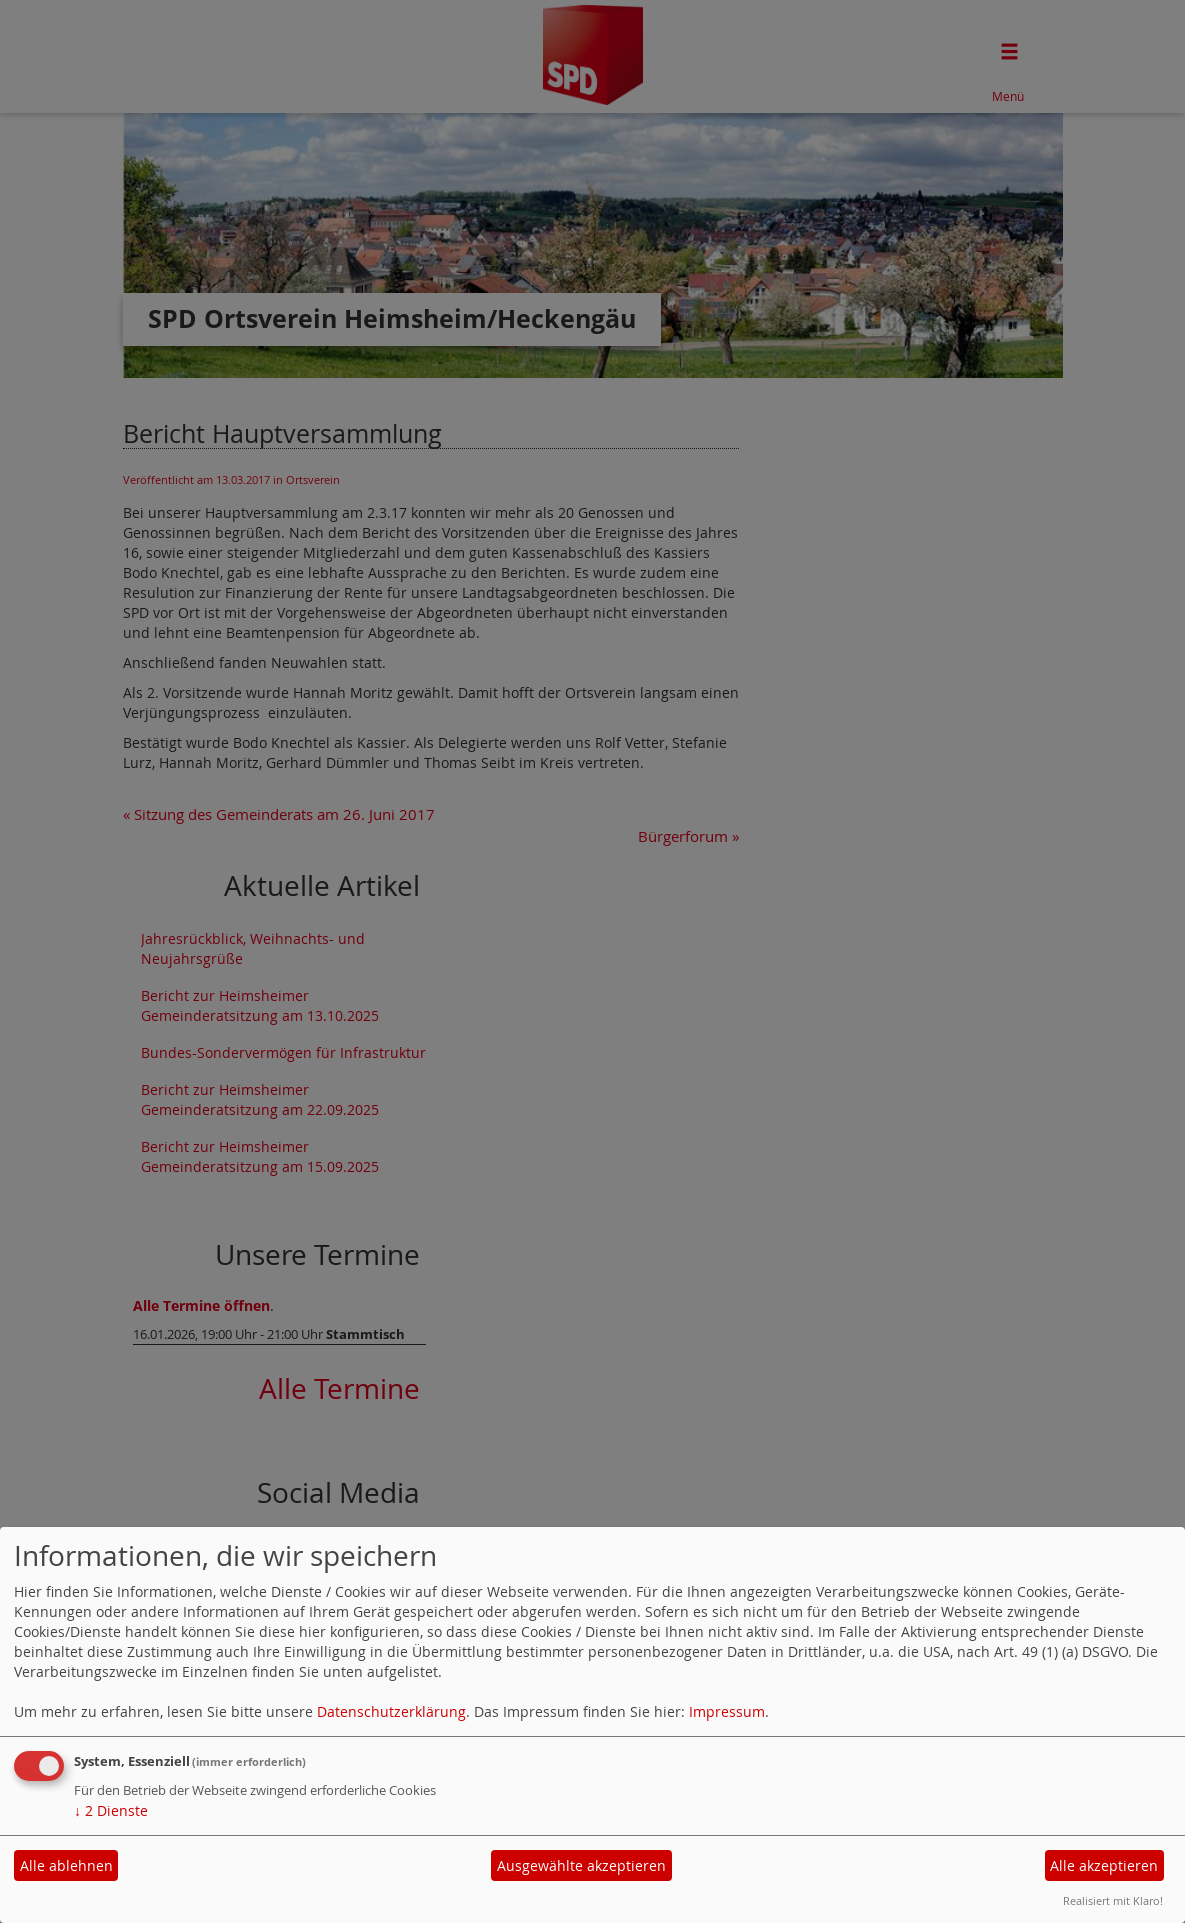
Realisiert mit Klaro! (1113, 1900)
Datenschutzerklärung (391, 1711)
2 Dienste (111, 1810)
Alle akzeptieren (1104, 1865)
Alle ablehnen (66, 1865)
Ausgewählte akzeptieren (581, 1865)
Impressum (727, 1711)
